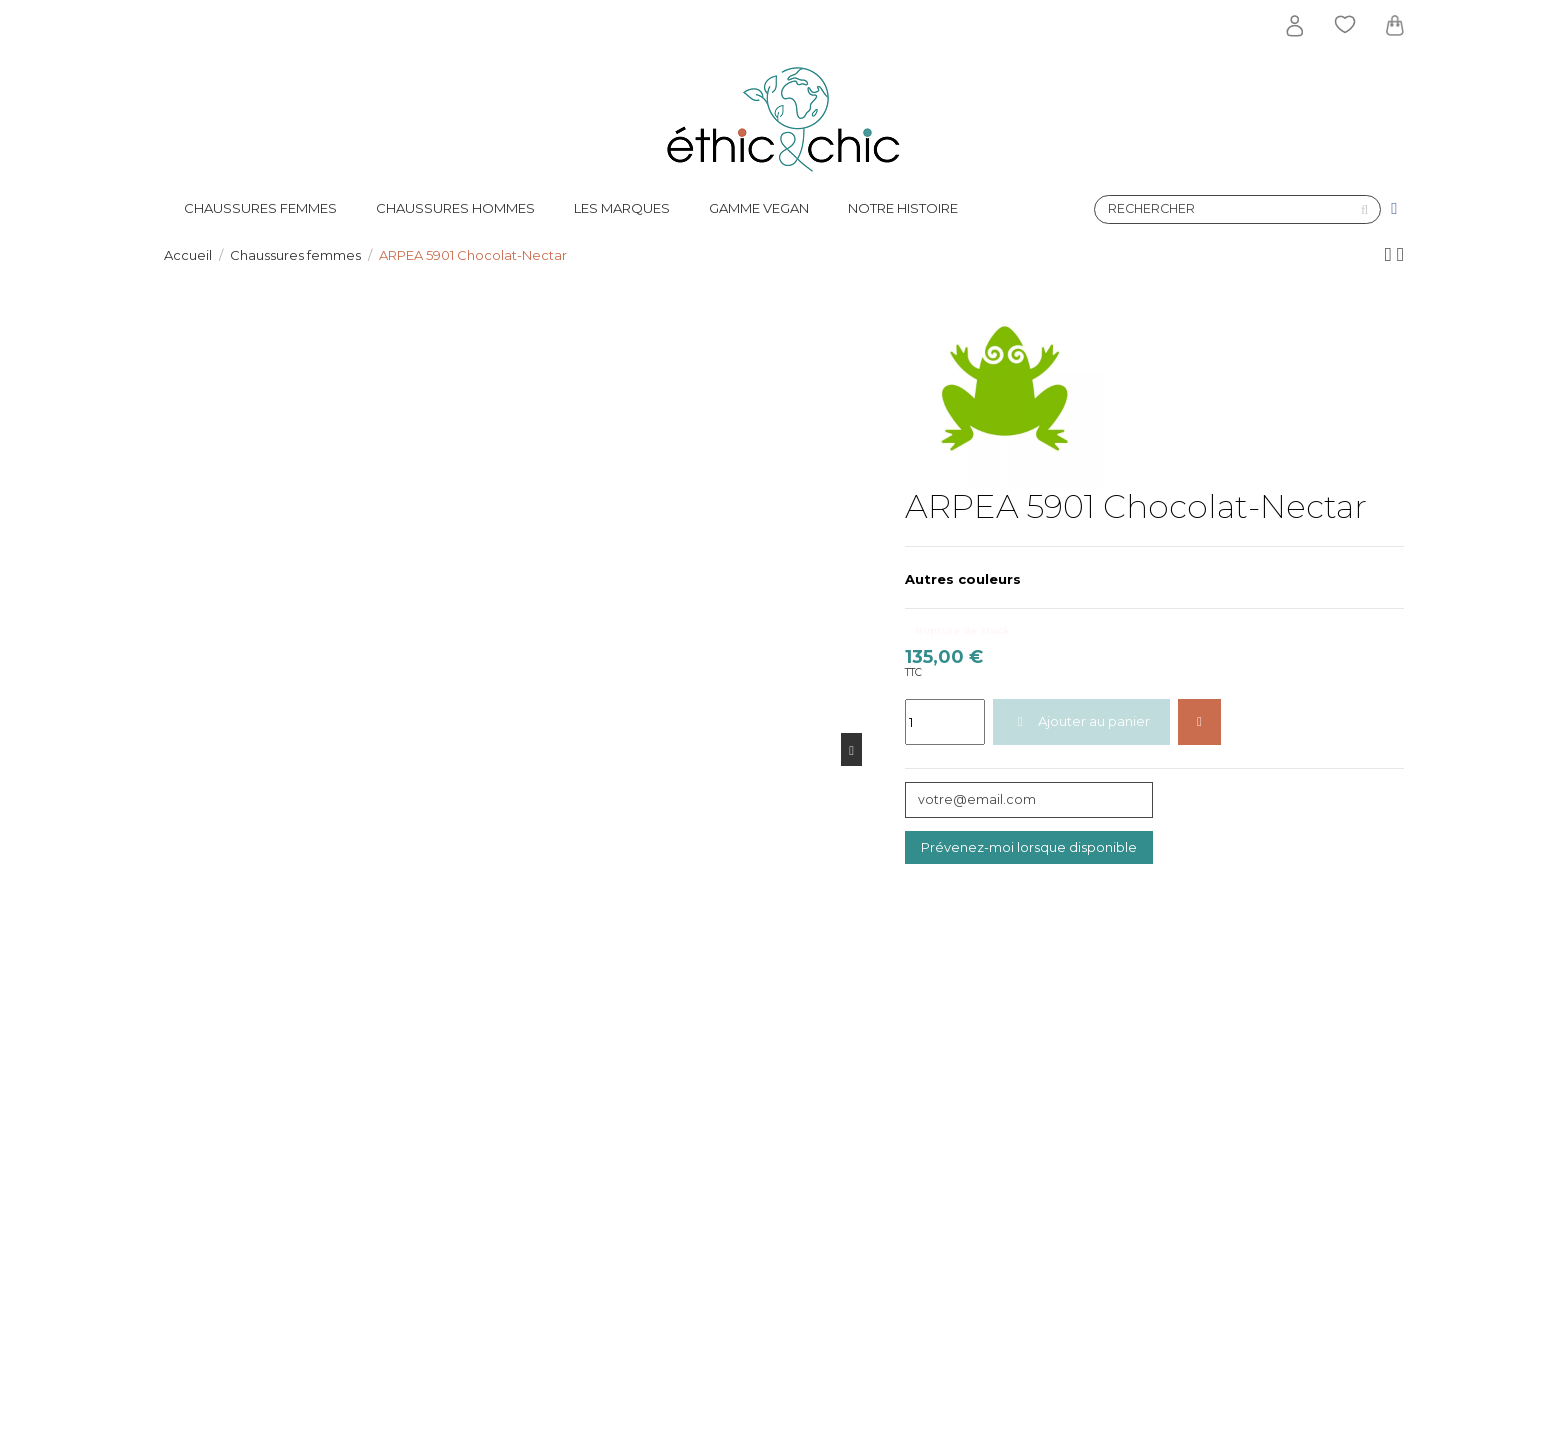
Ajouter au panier (1081, 721)
